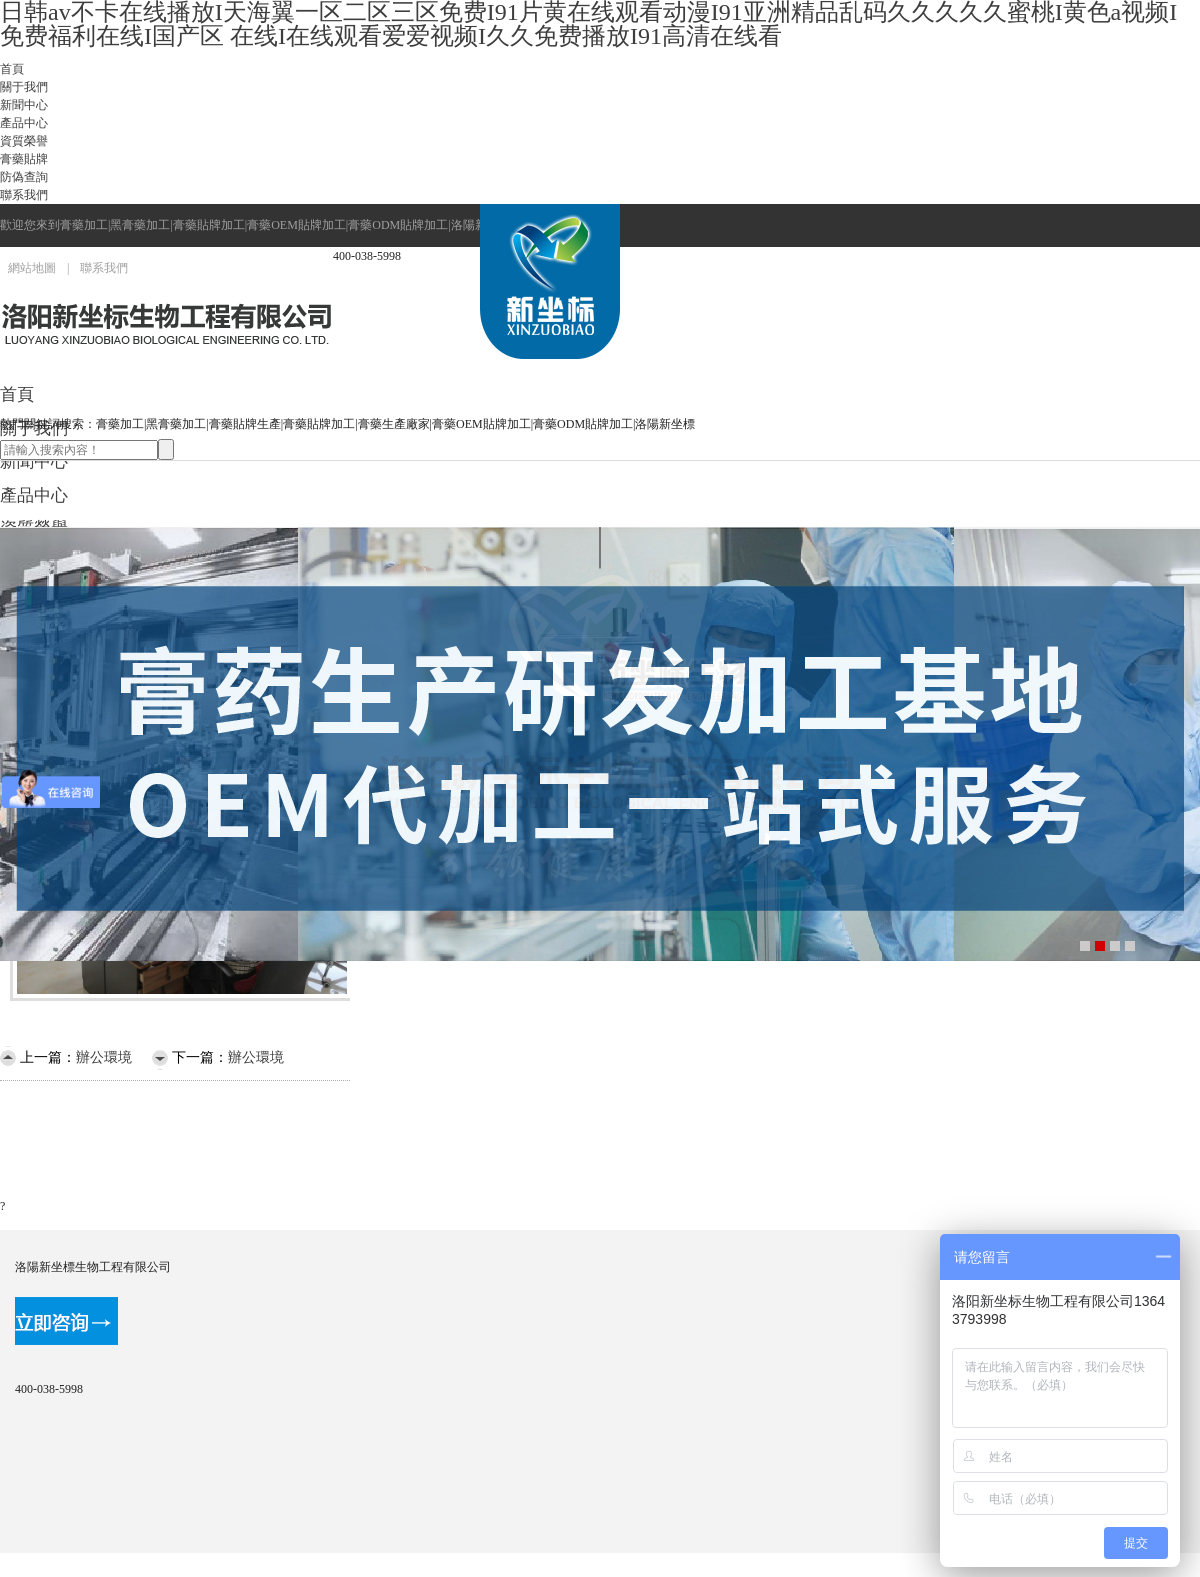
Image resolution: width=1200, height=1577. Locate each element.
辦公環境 (104, 1057)
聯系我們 (24, 195)
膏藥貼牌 (24, 159)
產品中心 (24, 123)
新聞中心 (24, 105)
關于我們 (24, 87)
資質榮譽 (24, 141)
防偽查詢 (24, 177)
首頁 (12, 69)
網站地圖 (32, 268)
